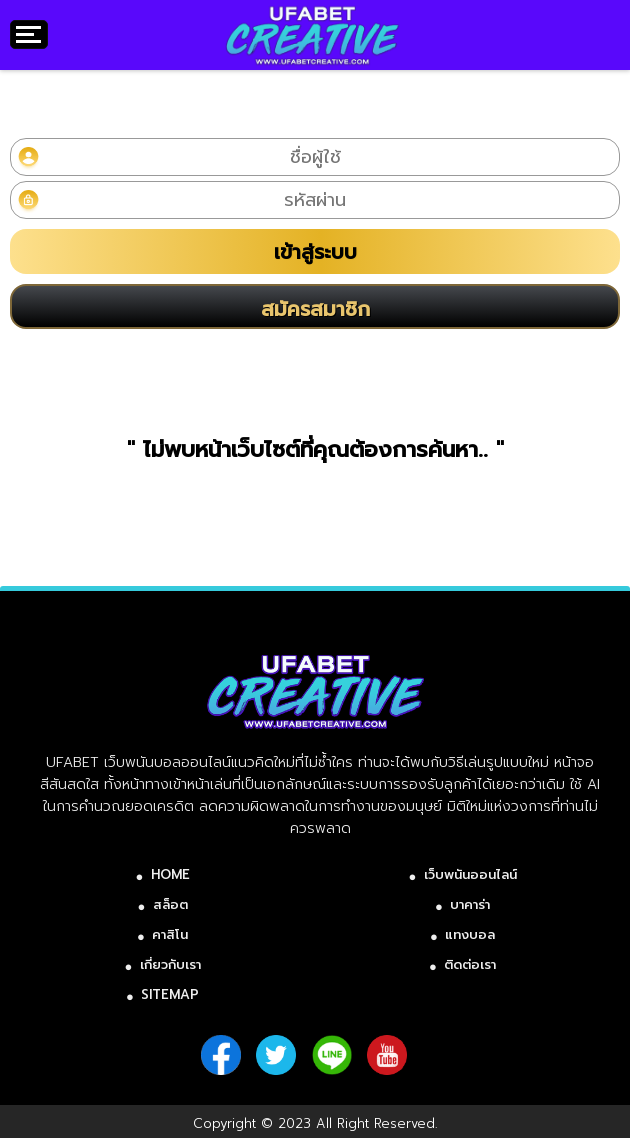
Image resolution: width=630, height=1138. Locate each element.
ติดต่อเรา (470, 964)
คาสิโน (170, 934)
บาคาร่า (470, 904)
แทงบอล (470, 934)
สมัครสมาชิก (315, 309)
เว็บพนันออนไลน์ (470, 874)
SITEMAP (170, 994)
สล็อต (170, 904)
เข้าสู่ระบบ (315, 252)
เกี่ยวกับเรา (170, 964)
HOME (170, 874)
